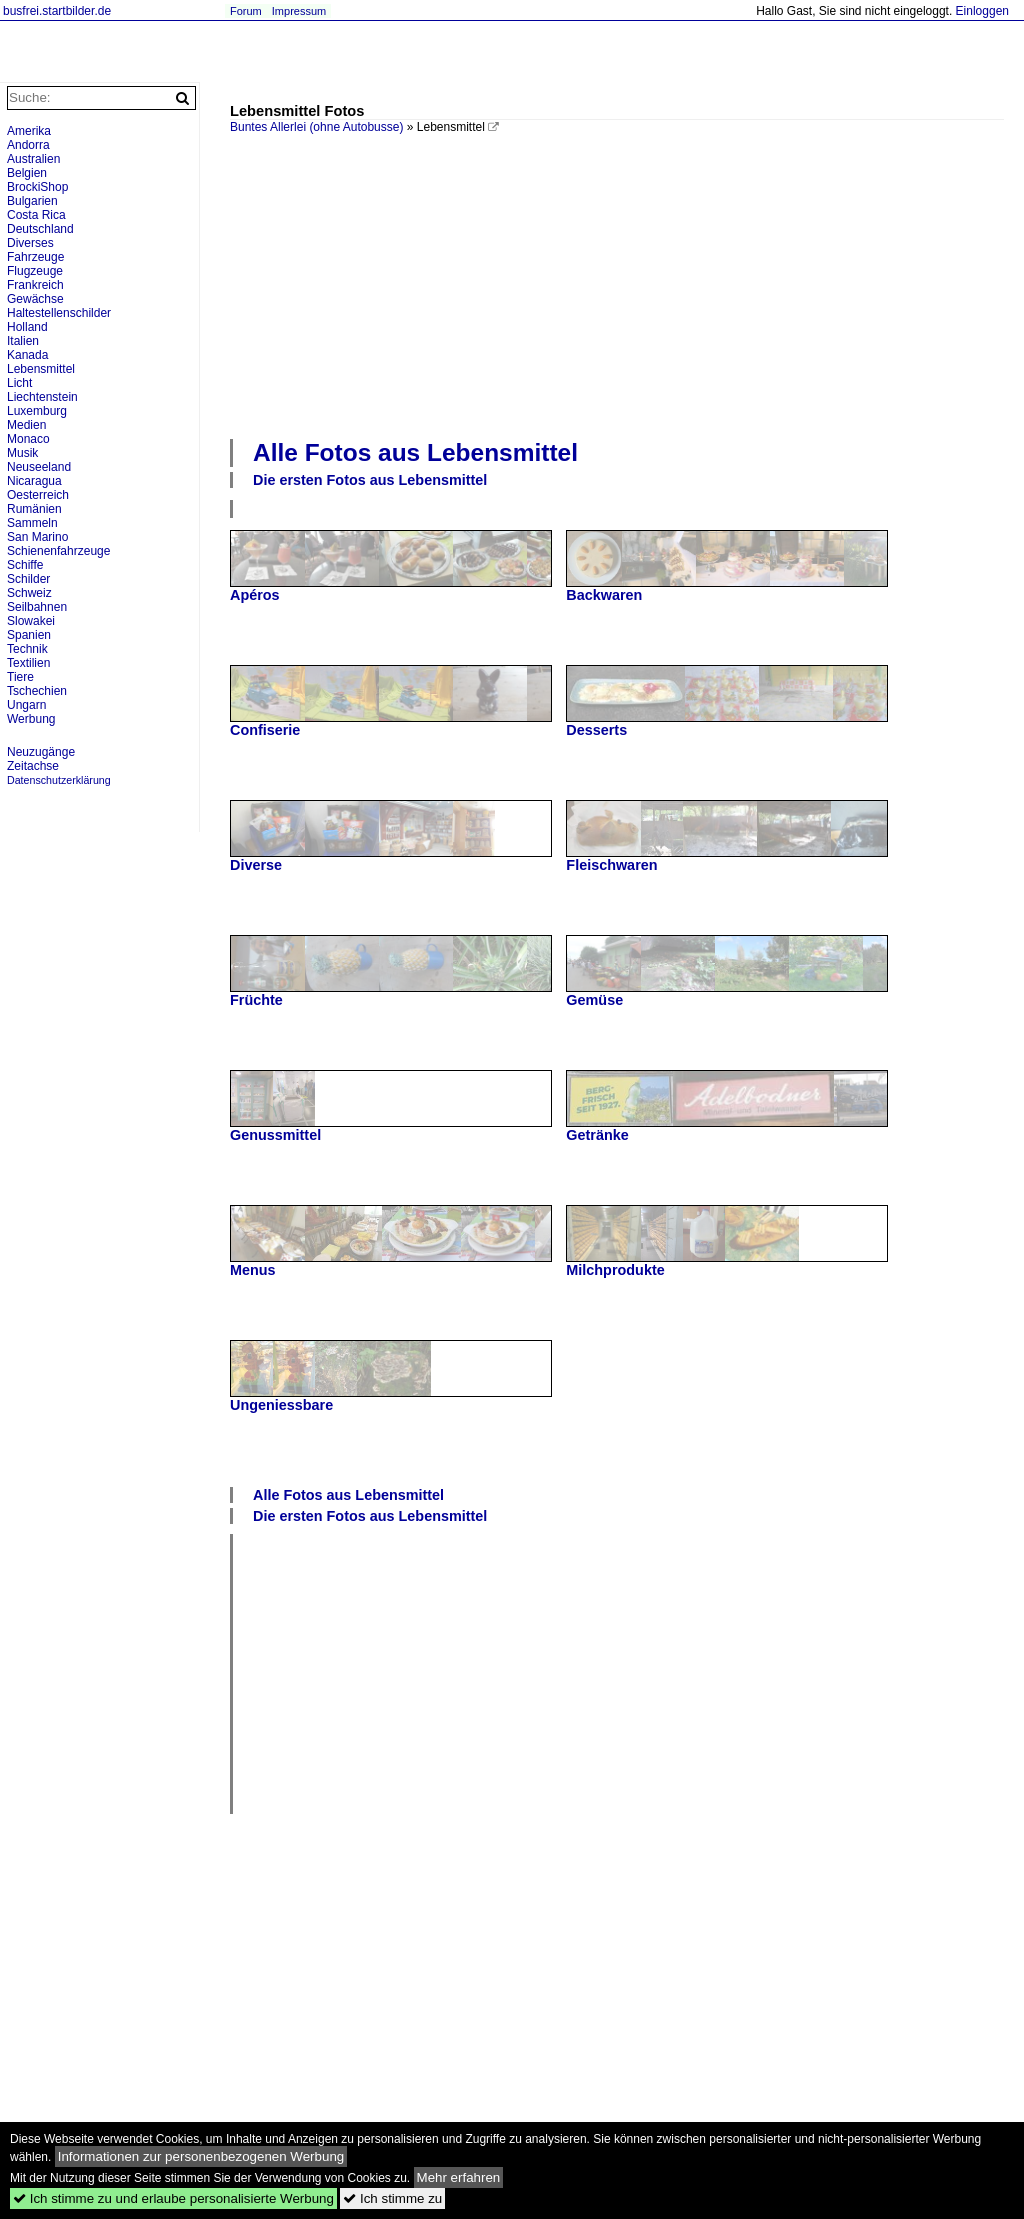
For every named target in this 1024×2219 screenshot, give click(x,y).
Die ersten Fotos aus (370, 480)
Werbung (31, 719)
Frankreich (35, 285)
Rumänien (34, 509)
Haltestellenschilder (59, 313)
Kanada (27, 355)
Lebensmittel (41, 369)
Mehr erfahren (459, 2177)
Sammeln (32, 523)
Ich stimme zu (392, 2198)
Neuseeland (39, 467)
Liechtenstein (42, 397)
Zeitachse (33, 766)
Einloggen (982, 11)
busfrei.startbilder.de (57, 11)
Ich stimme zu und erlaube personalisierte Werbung (173, 2198)
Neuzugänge (41, 752)
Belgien (27, 173)
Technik (27, 649)
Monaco (28, 439)
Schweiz (29, 593)
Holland (27, 327)
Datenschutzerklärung (59, 780)
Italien (23, 341)
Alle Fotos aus (415, 452)
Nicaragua (34, 481)
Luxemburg (37, 411)
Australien (33, 159)
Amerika (29, 131)
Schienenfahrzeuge (58, 551)
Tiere (20, 677)
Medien (26, 425)
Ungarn (26, 705)
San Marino (37, 537)
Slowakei (31, 621)
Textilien (28, 663)
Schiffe (25, 565)
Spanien (29, 635)
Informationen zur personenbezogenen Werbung (201, 2156)
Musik (22, 453)
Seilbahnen (37, 607)
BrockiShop (37, 187)
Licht (19, 383)
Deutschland (40, 229)
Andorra (28, 145)
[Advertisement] (627, 284)
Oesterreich (38, 495)
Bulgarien (32, 201)
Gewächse (35, 299)
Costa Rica (36, 215)
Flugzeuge (35, 271)
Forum (246, 11)
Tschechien (37, 691)
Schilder (28, 579)
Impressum (299, 11)
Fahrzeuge (35, 257)
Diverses (30, 243)
